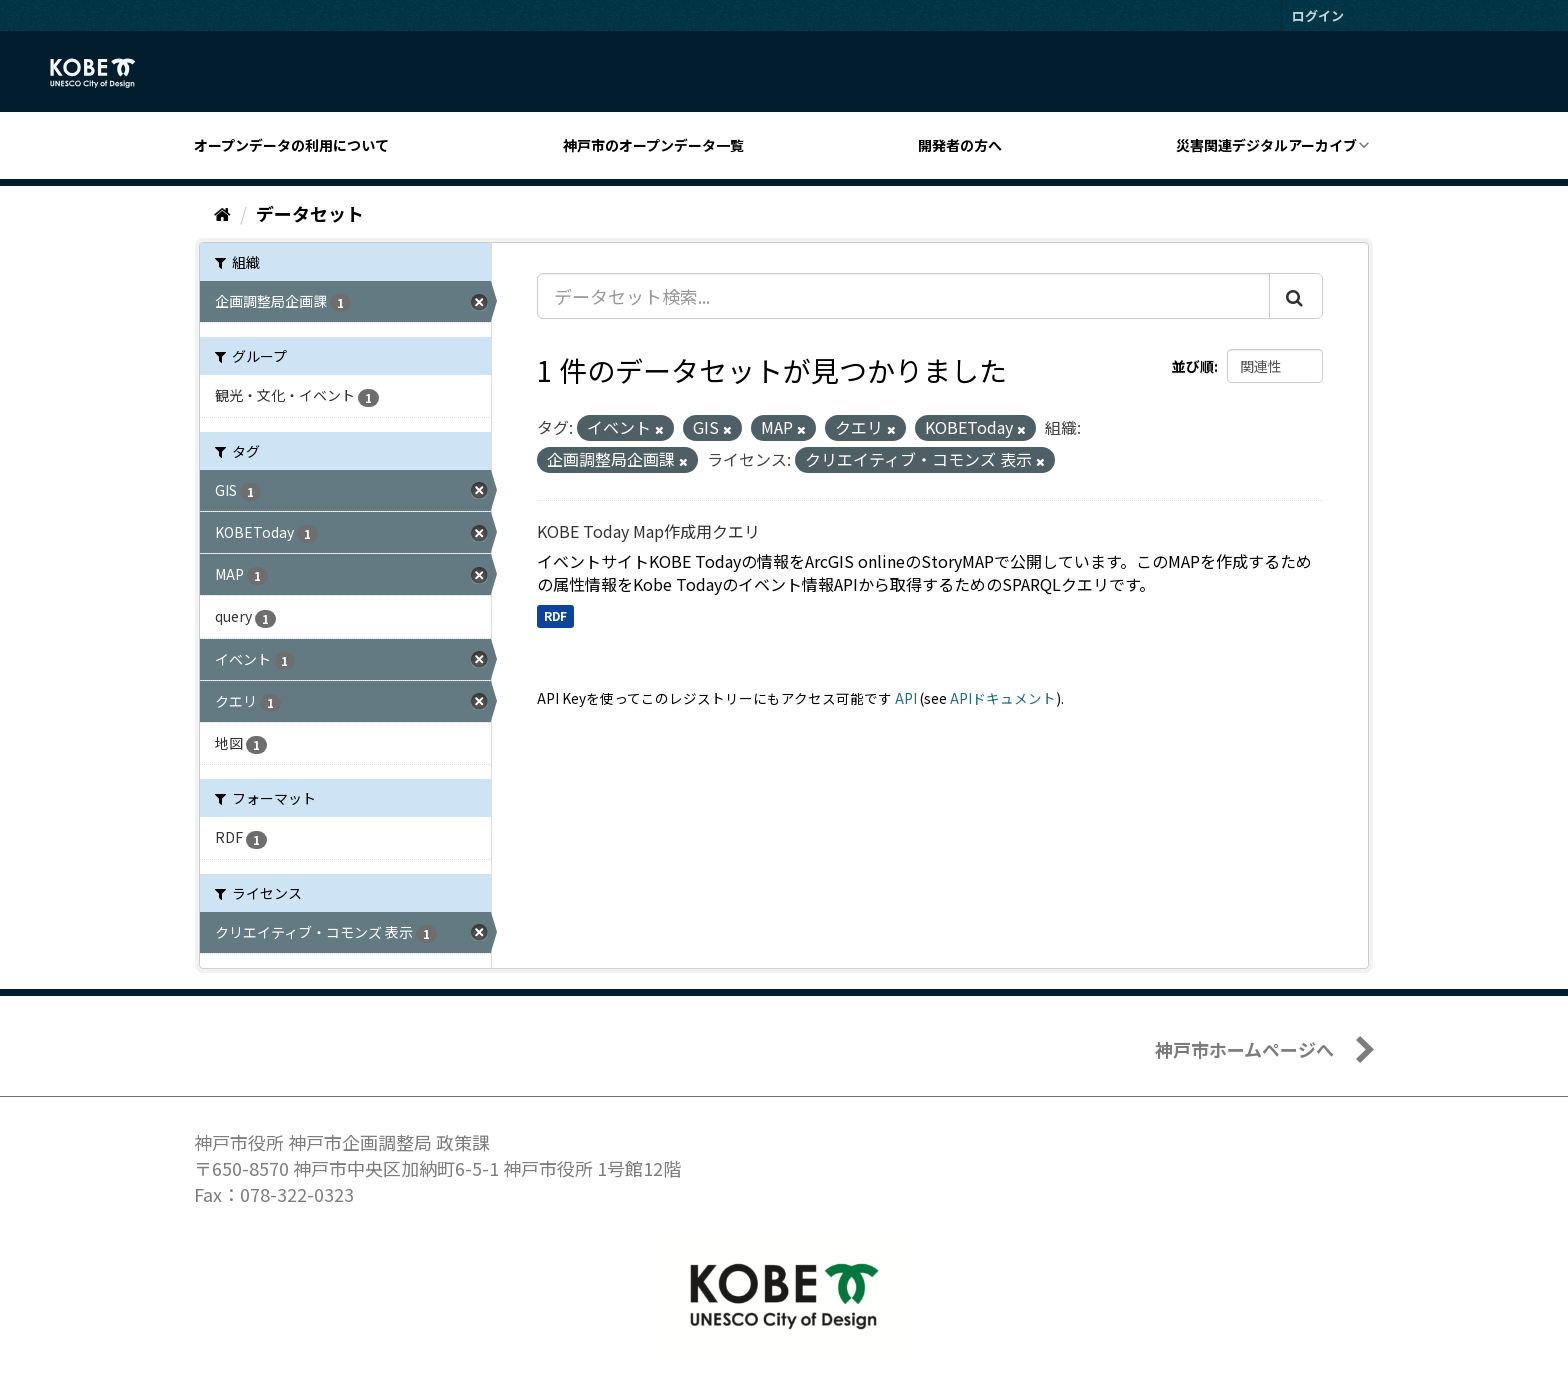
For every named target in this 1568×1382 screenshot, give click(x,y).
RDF (555, 615)
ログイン (1318, 15)
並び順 (1193, 366)
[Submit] (1296, 296)
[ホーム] (222, 213)
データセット (310, 213)
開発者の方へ (960, 145)
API (906, 698)
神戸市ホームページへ (1244, 1049)
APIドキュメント (1003, 698)
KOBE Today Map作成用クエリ (648, 531)
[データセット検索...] (903, 296)
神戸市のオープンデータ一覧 (653, 145)
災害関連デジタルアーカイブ (1266, 145)
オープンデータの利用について (291, 145)
